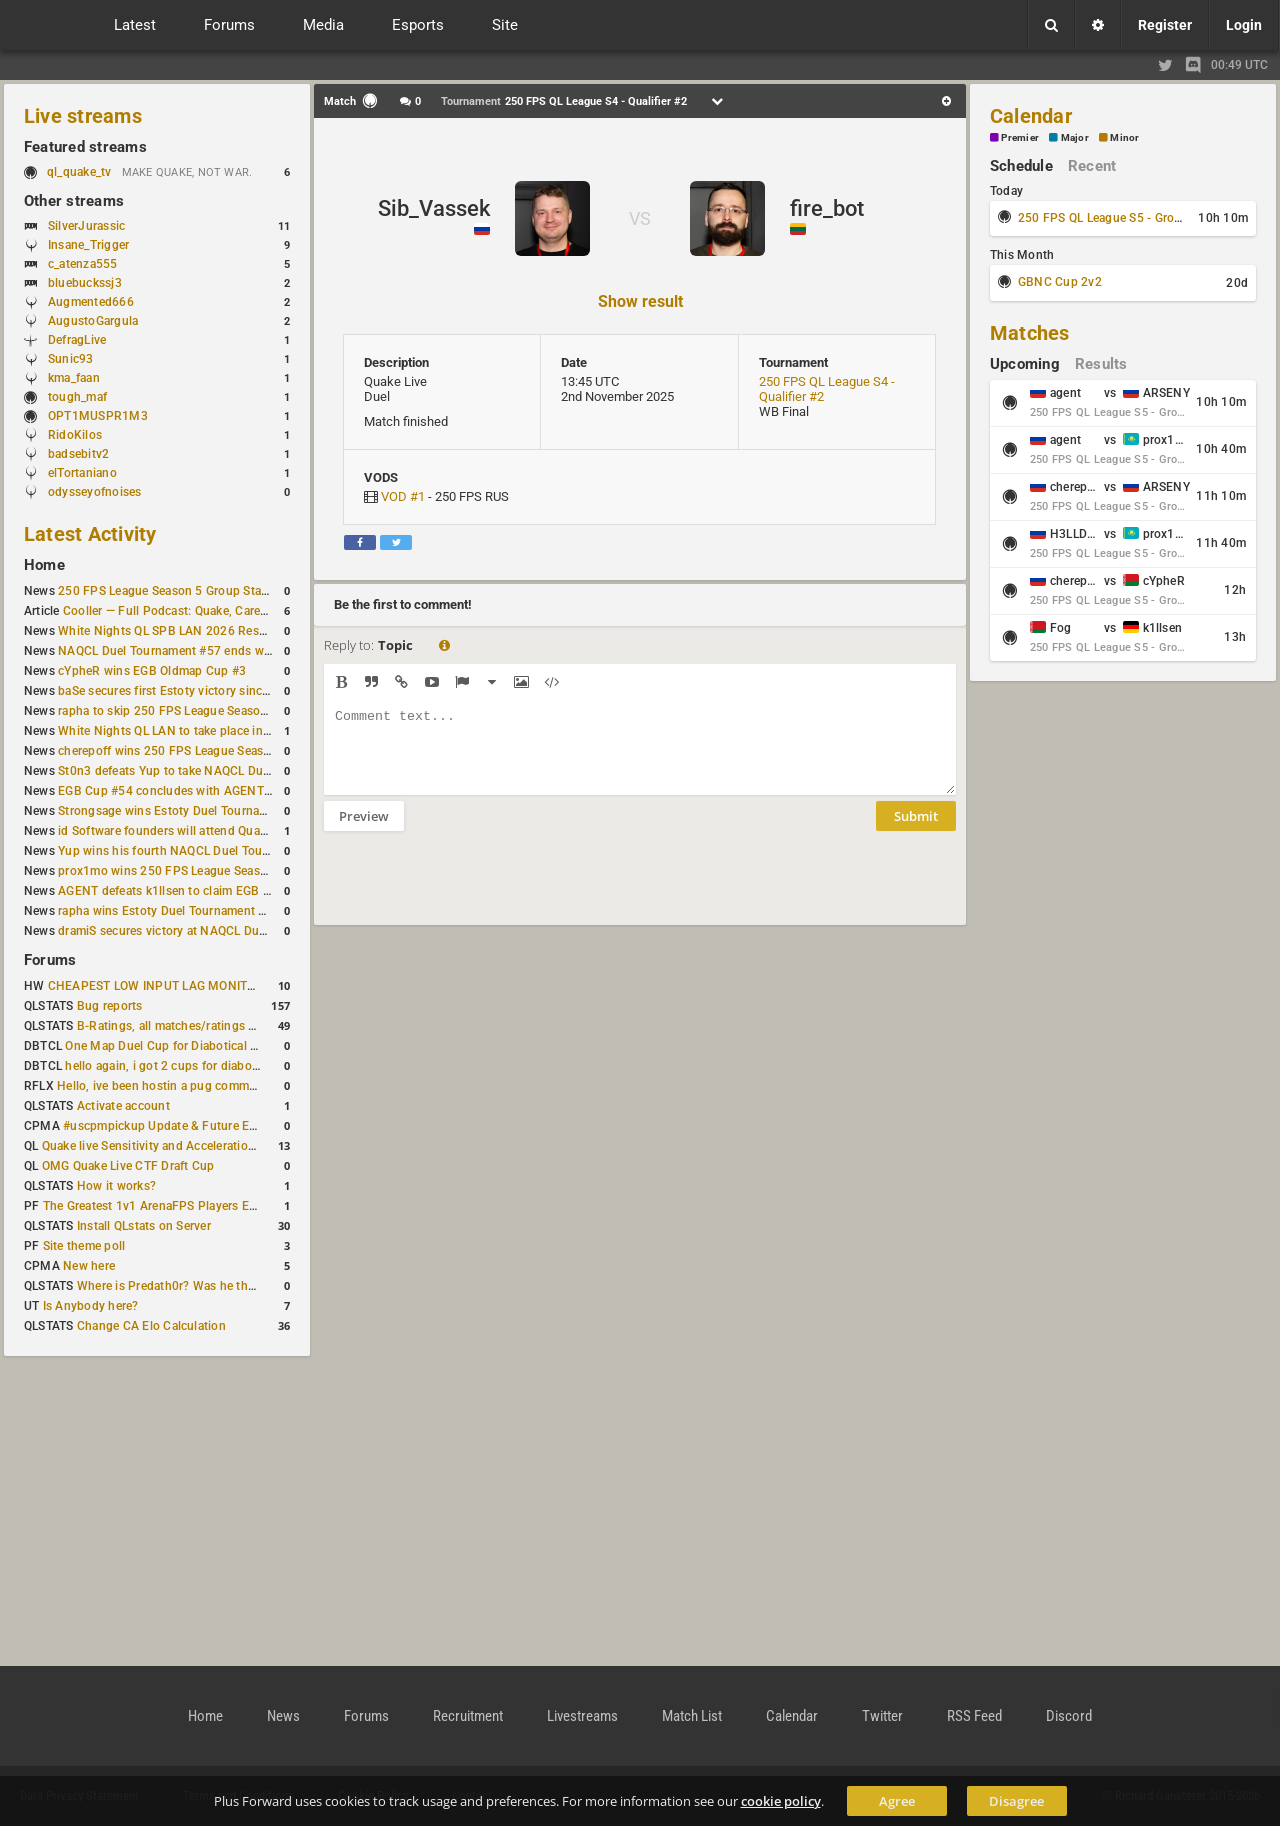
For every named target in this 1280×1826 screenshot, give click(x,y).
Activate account (123, 1106)
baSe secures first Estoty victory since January (187, 691)
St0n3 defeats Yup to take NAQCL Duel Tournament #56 (212, 771)
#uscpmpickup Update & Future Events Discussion (203, 1126)
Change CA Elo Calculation (151, 1326)
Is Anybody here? (91, 1306)
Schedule (1021, 166)
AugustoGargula (93, 321)
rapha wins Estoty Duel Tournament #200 (172, 911)
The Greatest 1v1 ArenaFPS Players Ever (154, 1206)
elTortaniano (82, 473)
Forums (50, 960)
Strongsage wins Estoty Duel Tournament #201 (188, 811)
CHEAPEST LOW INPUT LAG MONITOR (156, 986)
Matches (1030, 333)
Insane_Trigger (88, 245)
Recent (1092, 166)
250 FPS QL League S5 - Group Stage (1120, 218)
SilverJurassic (86, 226)
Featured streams (85, 147)
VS (640, 218)
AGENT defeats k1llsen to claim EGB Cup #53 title (196, 891)
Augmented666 (91, 302)
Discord (1069, 1716)
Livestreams (582, 1716)
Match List (692, 1716)
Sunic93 (71, 359)
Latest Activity (90, 534)
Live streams (83, 116)
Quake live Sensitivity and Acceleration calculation (180, 1146)
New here (89, 1266)
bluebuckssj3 (85, 283)
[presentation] (476, 891)
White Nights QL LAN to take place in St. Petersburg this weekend (239, 731)
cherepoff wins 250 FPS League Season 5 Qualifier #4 (206, 751)
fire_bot (827, 208)
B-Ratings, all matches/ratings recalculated (196, 1026)
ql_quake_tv (79, 172)
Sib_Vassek (434, 208)
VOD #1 (403, 496)
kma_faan (74, 378)
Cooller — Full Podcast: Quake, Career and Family (199, 611)
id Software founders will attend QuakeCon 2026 (192, 831)
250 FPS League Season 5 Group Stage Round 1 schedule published (247, 591)
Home (44, 565)
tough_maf (77, 397)
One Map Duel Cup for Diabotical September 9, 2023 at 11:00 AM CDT (259, 1046)
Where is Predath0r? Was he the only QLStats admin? (224, 1286)
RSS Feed (974, 1716)
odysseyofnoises (95, 492)
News (283, 1716)
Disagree (1016, 1801)
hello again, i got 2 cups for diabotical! (171, 1066)
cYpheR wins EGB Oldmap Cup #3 (152, 671)
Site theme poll (84, 1246)
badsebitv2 (78, 454)
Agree (897, 1801)
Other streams (74, 201)
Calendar (1031, 116)
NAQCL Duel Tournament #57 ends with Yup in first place (216, 651)
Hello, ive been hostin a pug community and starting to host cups (238, 1086)
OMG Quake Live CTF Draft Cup (128, 1166)
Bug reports (110, 1006)
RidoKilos (75, 435)
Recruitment (468, 1716)
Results (1101, 364)
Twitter (882, 1716)
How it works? (116, 1186)
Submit (916, 831)
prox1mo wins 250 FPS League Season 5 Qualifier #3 (205, 871)
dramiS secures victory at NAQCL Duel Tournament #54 (210, 931)
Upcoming (1025, 364)
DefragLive (77, 340)
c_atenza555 (83, 264)
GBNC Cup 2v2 (1060, 282)
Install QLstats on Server (144, 1226)
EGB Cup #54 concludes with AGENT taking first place (208, 791)
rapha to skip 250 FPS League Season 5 (168, 711)
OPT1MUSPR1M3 (98, 416)
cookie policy (781, 1801)
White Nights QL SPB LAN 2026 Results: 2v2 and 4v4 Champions (239, 631)
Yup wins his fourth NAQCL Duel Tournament (183, 851)
